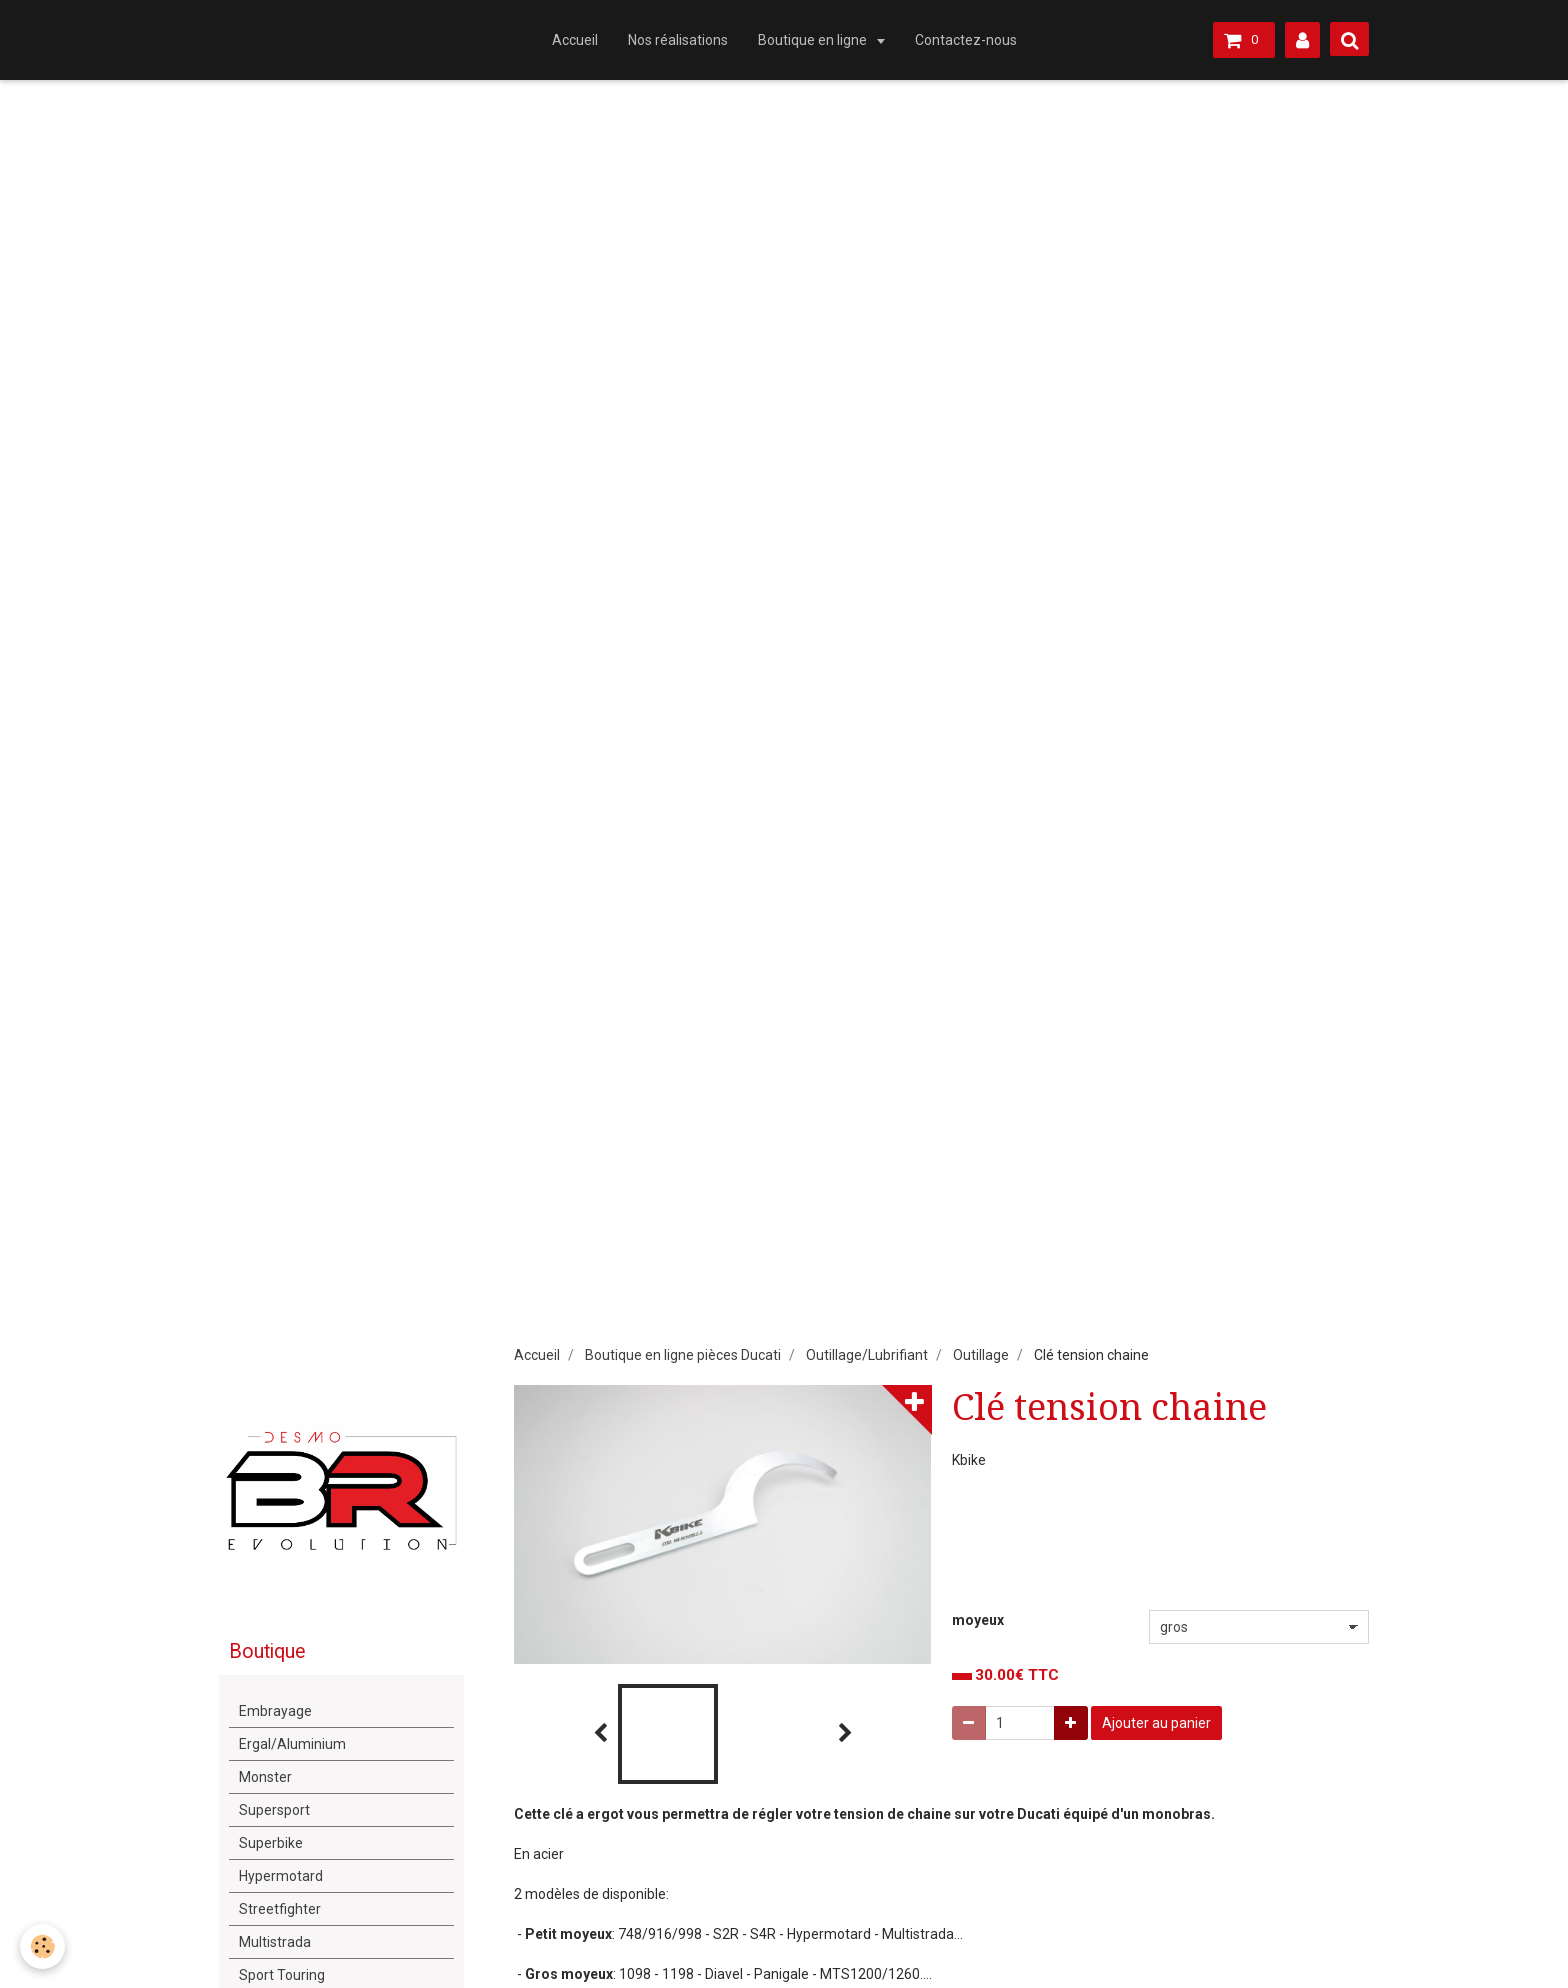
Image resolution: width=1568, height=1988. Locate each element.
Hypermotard (281, 1876)
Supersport (274, 1810)
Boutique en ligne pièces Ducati (683, 1355)
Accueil (575, 40)
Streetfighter (280, 1909)
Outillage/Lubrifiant (867, 1355)
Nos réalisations (678, 40)
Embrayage (275, 1711)
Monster (265, 1777)
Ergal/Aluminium (292, 1744)
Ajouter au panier (1156, 1723)
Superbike (271, 1843)
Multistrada (275, 1942)
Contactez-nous (966, 40)
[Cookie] (42, 1946)
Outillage (981, 1355)
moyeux (978, 1620)
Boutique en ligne (814, 40)
